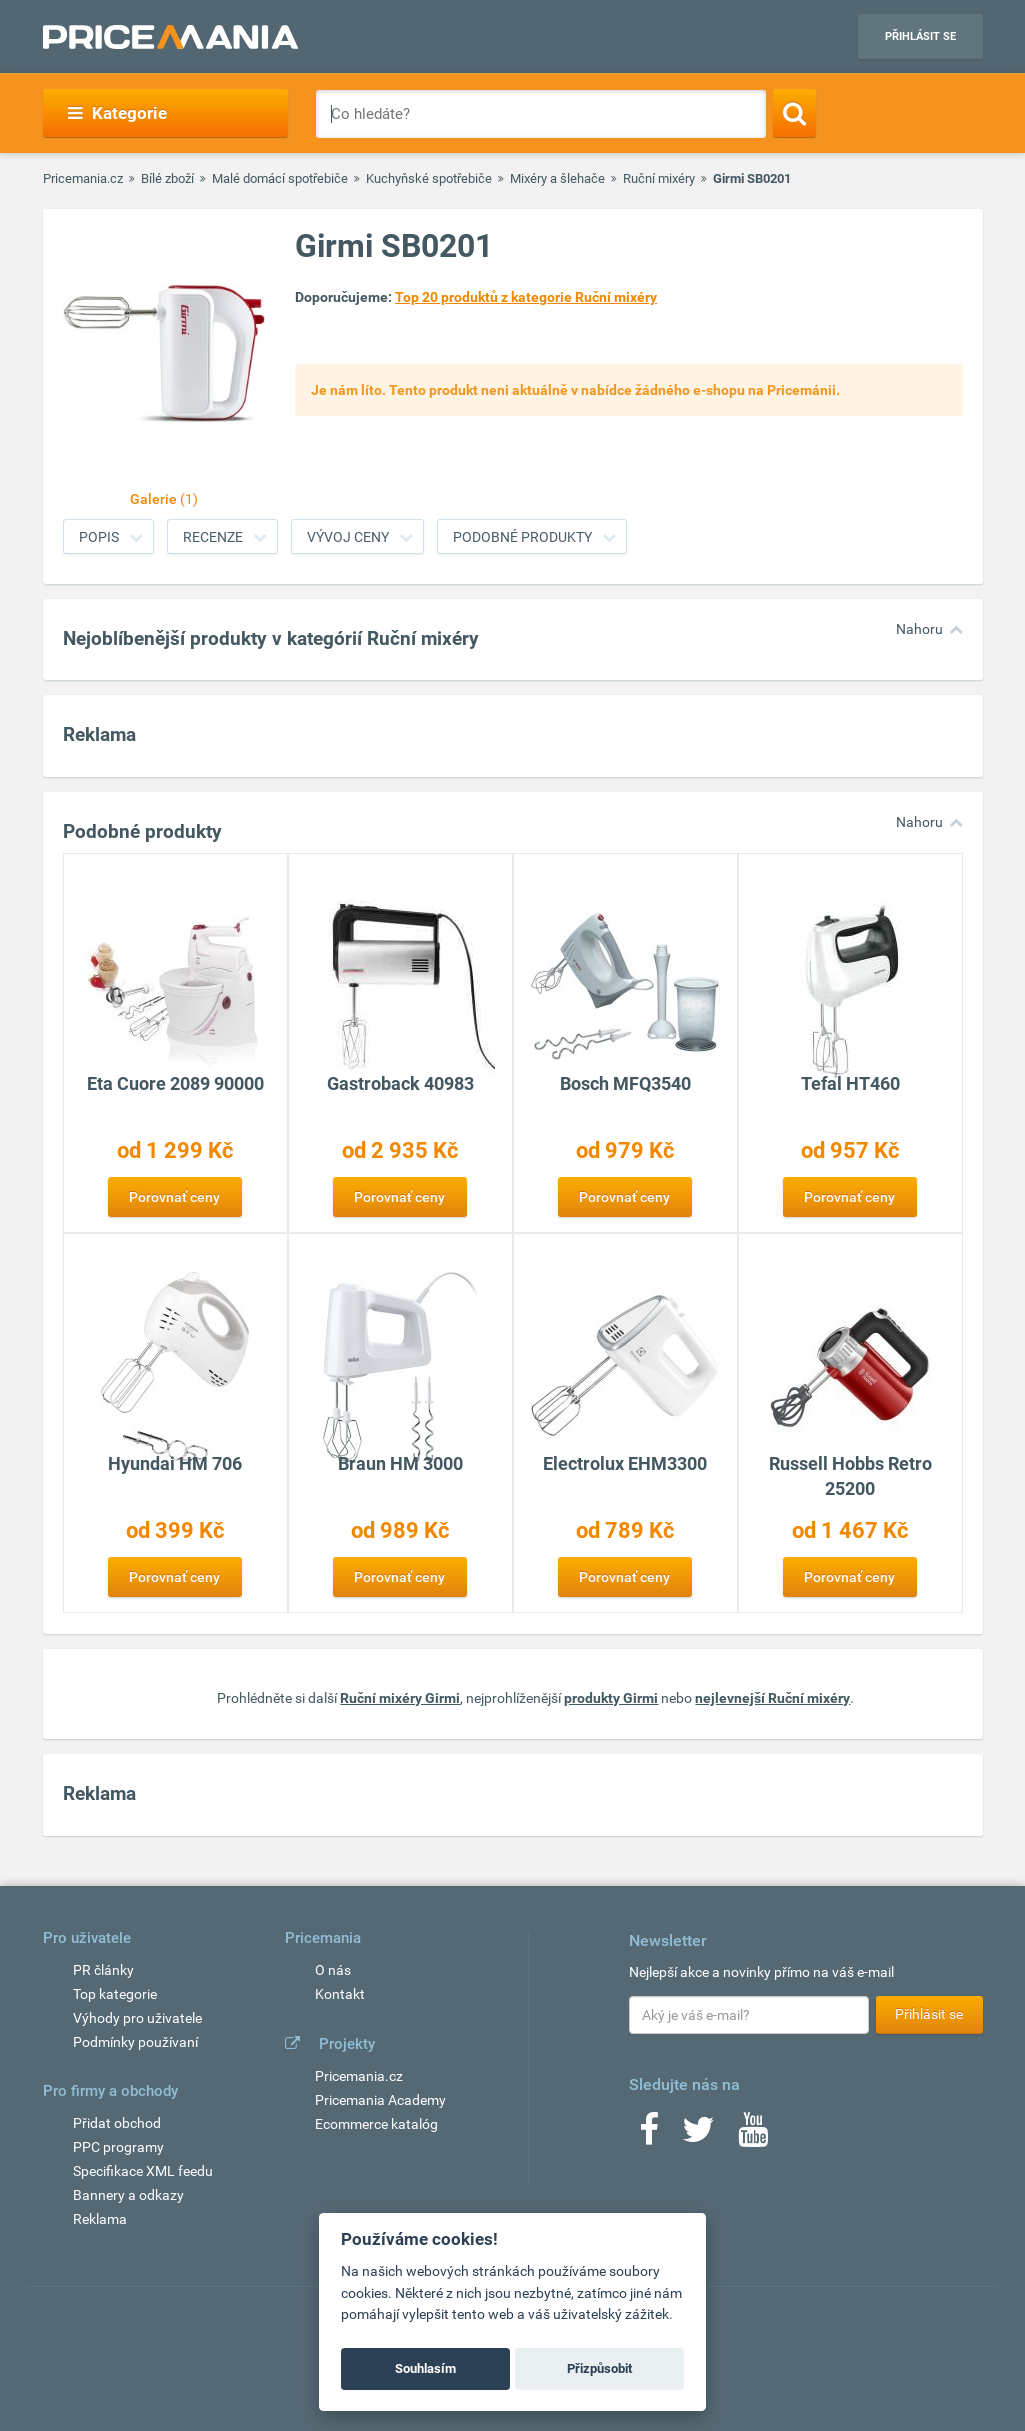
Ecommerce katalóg (376, 2124)
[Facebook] (649, 2136)
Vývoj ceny (348, 537)
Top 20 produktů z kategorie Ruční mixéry (526, 297)
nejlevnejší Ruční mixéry (772, 1698)
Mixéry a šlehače (557, 178)
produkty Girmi (611, 1698)
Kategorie (117, 113)
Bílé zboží (167, 178)
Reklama (100, 2219)
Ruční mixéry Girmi (400, 1698)
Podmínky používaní (135, 2042)
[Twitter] (698, 2136)
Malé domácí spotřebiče (280, 178)
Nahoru (919, 629)
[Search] (794, 113)
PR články (103, 1970)
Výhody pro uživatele (137, 2018)
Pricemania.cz (83, 178)
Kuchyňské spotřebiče (429, 178)
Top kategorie (115, 1994)
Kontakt (340, 1994)
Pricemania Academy (380, 2100)
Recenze (213, 537)
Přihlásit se (920, 36)
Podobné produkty (522, 537)
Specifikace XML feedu (143, 2171)
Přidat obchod (117, 2123)
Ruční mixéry (659, 178)
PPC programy (118, 2147)
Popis (99, 537)
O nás (333, 1970)
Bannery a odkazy (128, 2195)
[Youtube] (753, 2136)
